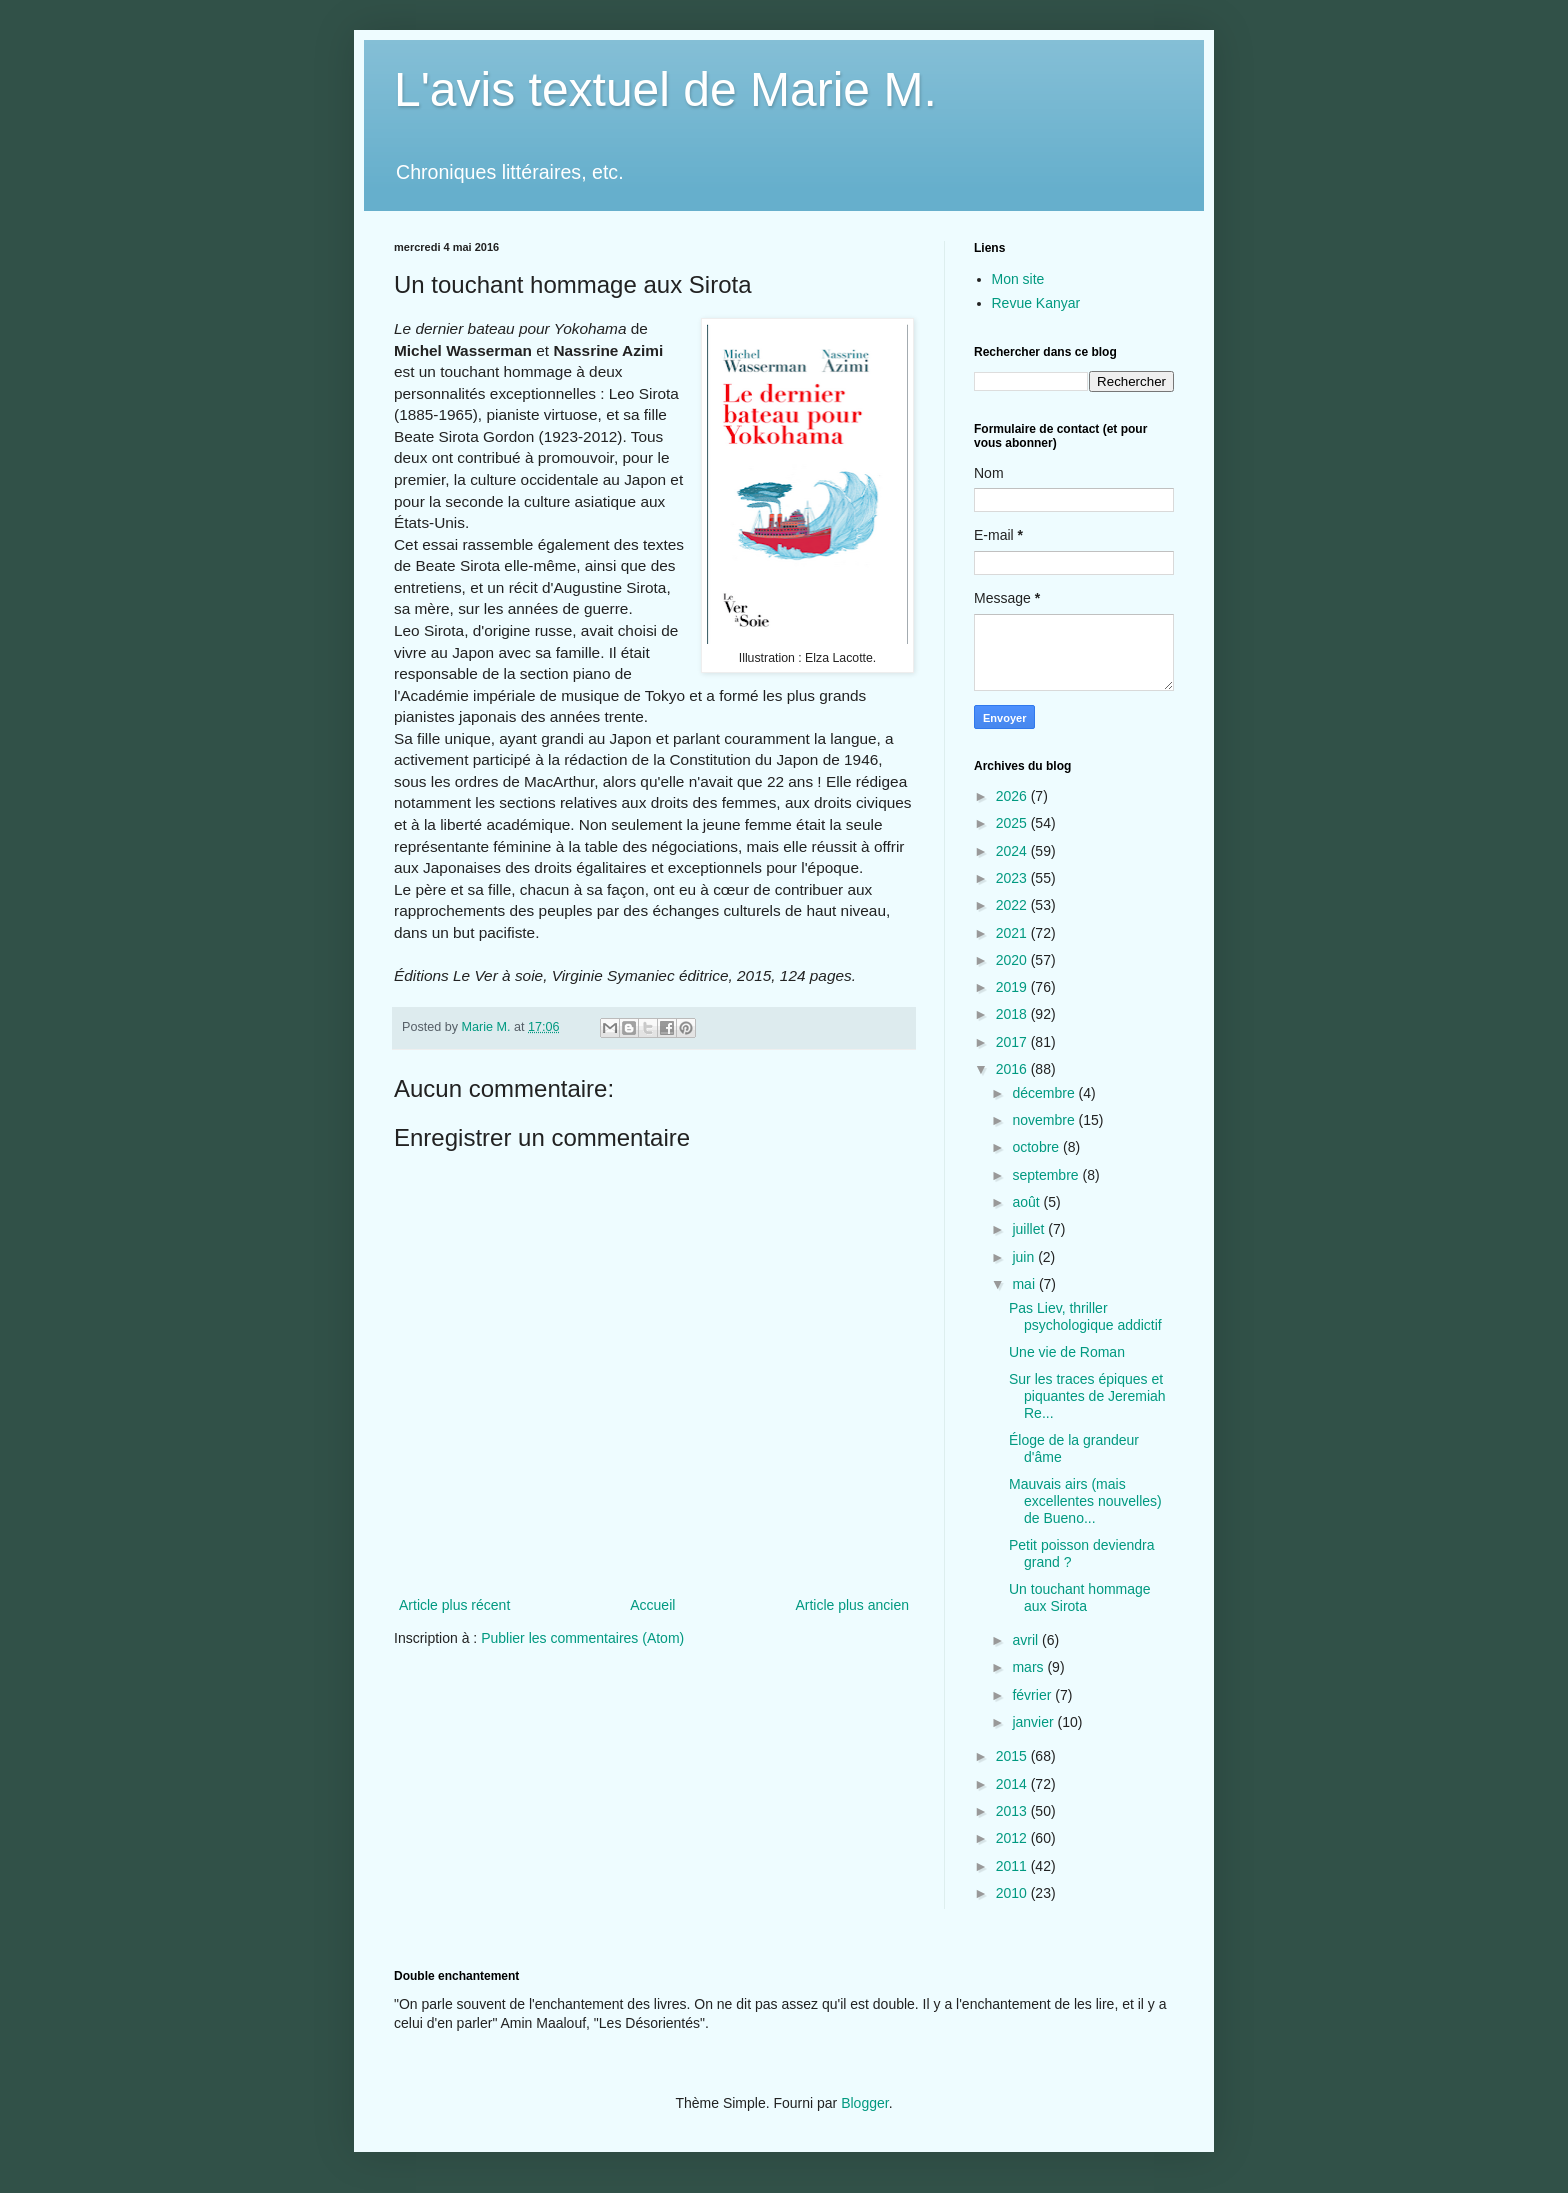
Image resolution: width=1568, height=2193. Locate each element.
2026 (1013, 796)
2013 (1013, 1811)
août (1027, 1202)
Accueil (652, 1605)
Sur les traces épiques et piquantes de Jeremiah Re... (1087, 1396)
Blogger (864, 2103)
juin (1025, 1257)
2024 (1013, 851)
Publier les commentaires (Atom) (582, 1638)
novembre (1045, 1120)
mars (1029, 1667)
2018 (1013, 1014)
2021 (1013, 933)
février (1033, 1695)
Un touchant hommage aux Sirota (1080, 1597)
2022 (1013, 905)
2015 (1013, 1756)
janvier (1034, 1722)
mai (1025, 1284)
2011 (1013, 1866)
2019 (1013, 987)
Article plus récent (454, 1605)
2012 (1013, 1838)
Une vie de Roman (1067, 1352)
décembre (1045, 1093)
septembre (1047, 1175)
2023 (1013, 878)
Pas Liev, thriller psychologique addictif (1085, 1316)
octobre (1037, 1147)
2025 (1013, 823)
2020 (1013, 960)
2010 (1013, 1893)
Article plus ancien (852, 1605)
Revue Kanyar (1036, 303)
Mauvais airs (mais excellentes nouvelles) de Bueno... (1085, 1501)
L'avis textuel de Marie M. (665, 89)
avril (1027, 1640)
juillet (1030, 1229)
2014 (1013, 1784)
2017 (1013, 1042)
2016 (1013, 1069)
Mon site (1018, 279)
